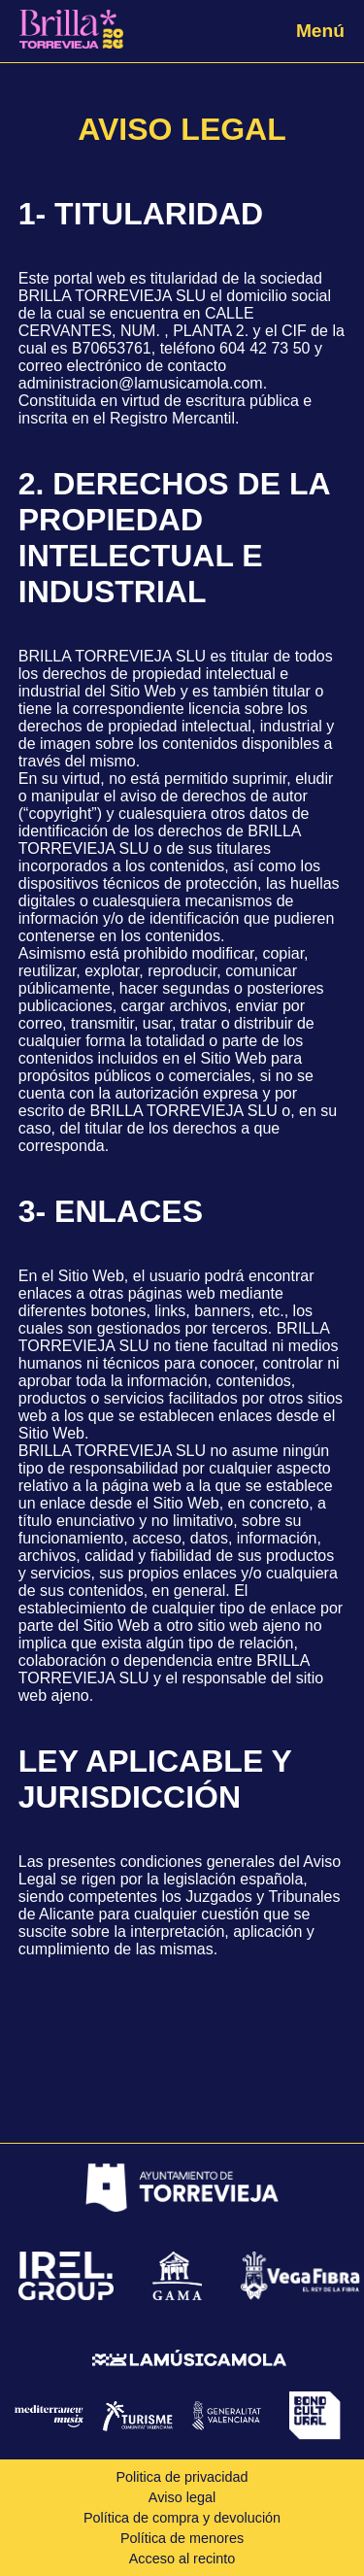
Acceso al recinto (182, 2558)
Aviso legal (182, 2497)
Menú (320, 30)
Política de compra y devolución (182, 2517)
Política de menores (182, 2538)
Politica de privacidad (182, 2477)
